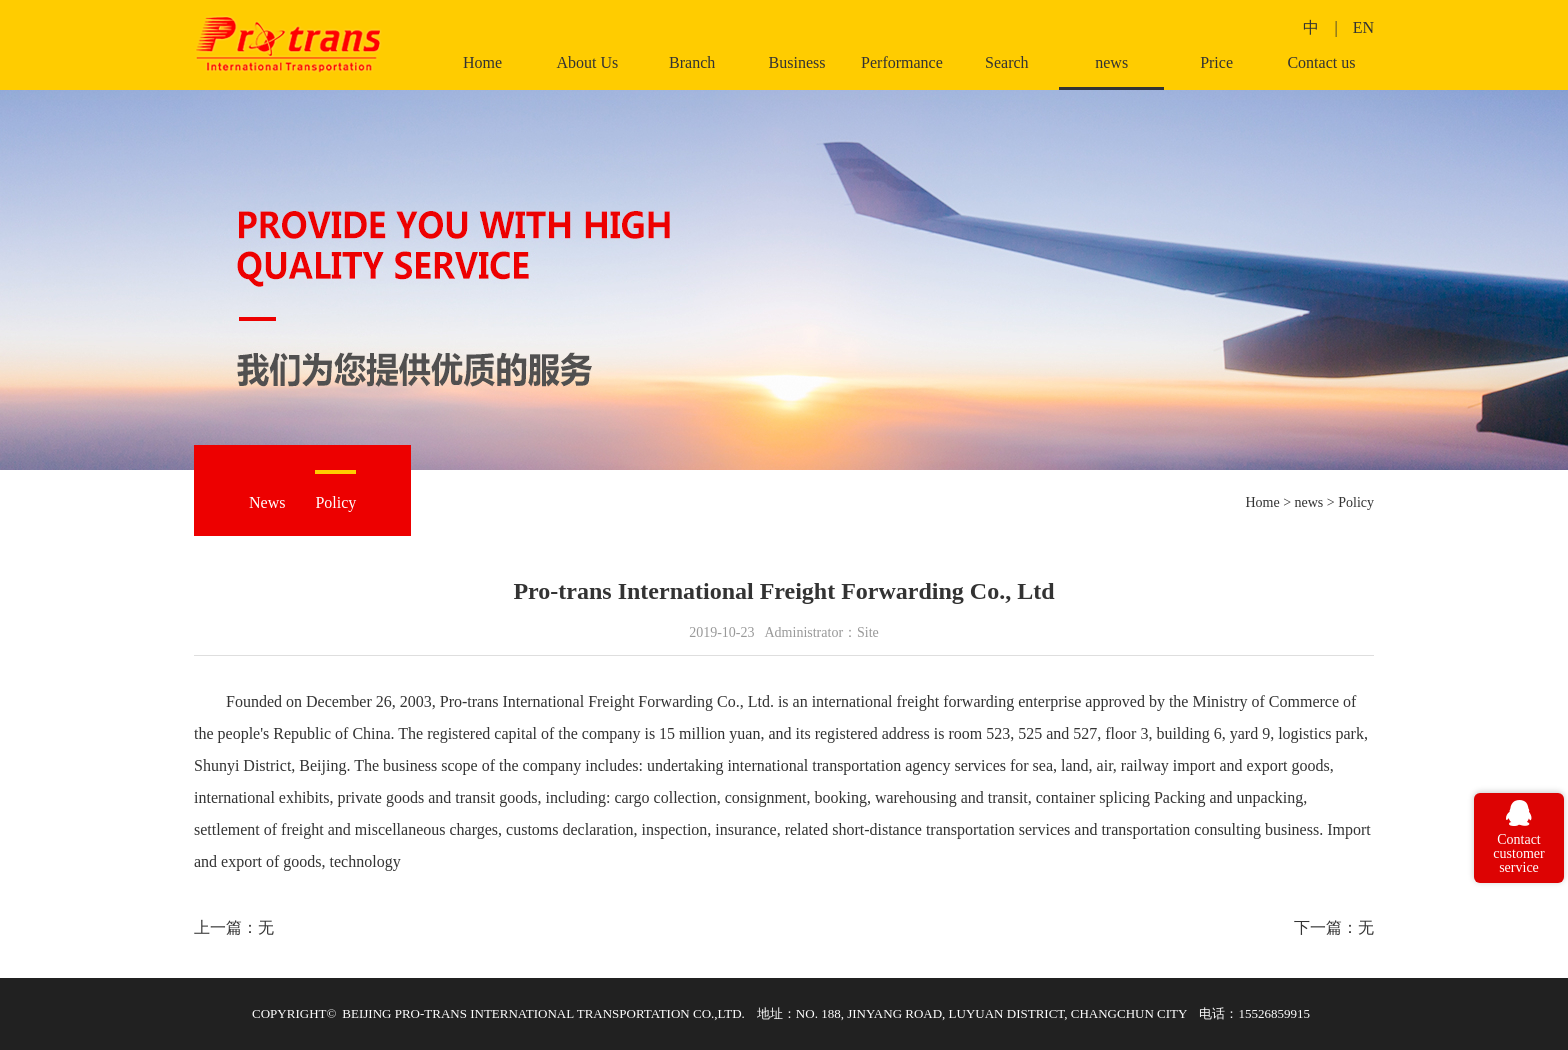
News (267, 502)
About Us (587, 63)
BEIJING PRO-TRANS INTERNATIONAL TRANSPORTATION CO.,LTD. (543, 1013)
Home (482, 63)
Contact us (1321, 63)
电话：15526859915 (1254, 1013)
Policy (335, 502)
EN (1363, 27)
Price (1216, 63)
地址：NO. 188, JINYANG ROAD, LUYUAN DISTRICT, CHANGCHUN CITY (972, 1013)
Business (797, 63)
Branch (692, 63)
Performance (902, 63)
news (1111, 63)
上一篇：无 (234, 927)
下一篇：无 (1334, 927)
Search (1007, 63)
